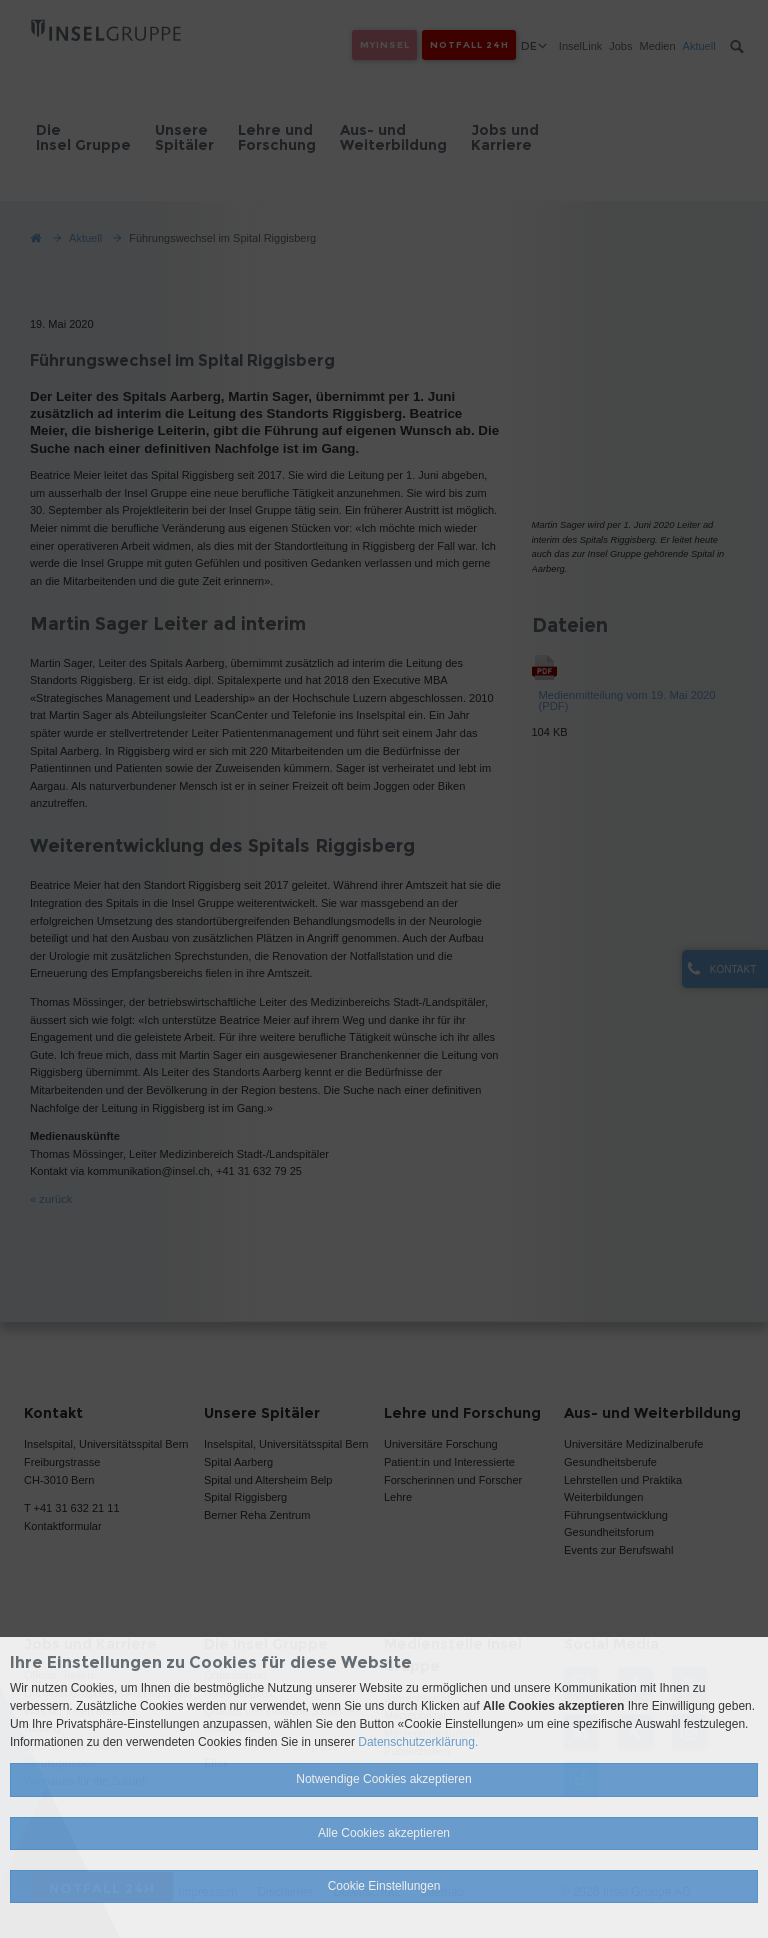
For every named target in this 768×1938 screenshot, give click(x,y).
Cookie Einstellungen (384, 1886)
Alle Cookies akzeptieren (384, 1833)
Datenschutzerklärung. (418, 1742)
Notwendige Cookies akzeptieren (383, 1779)
